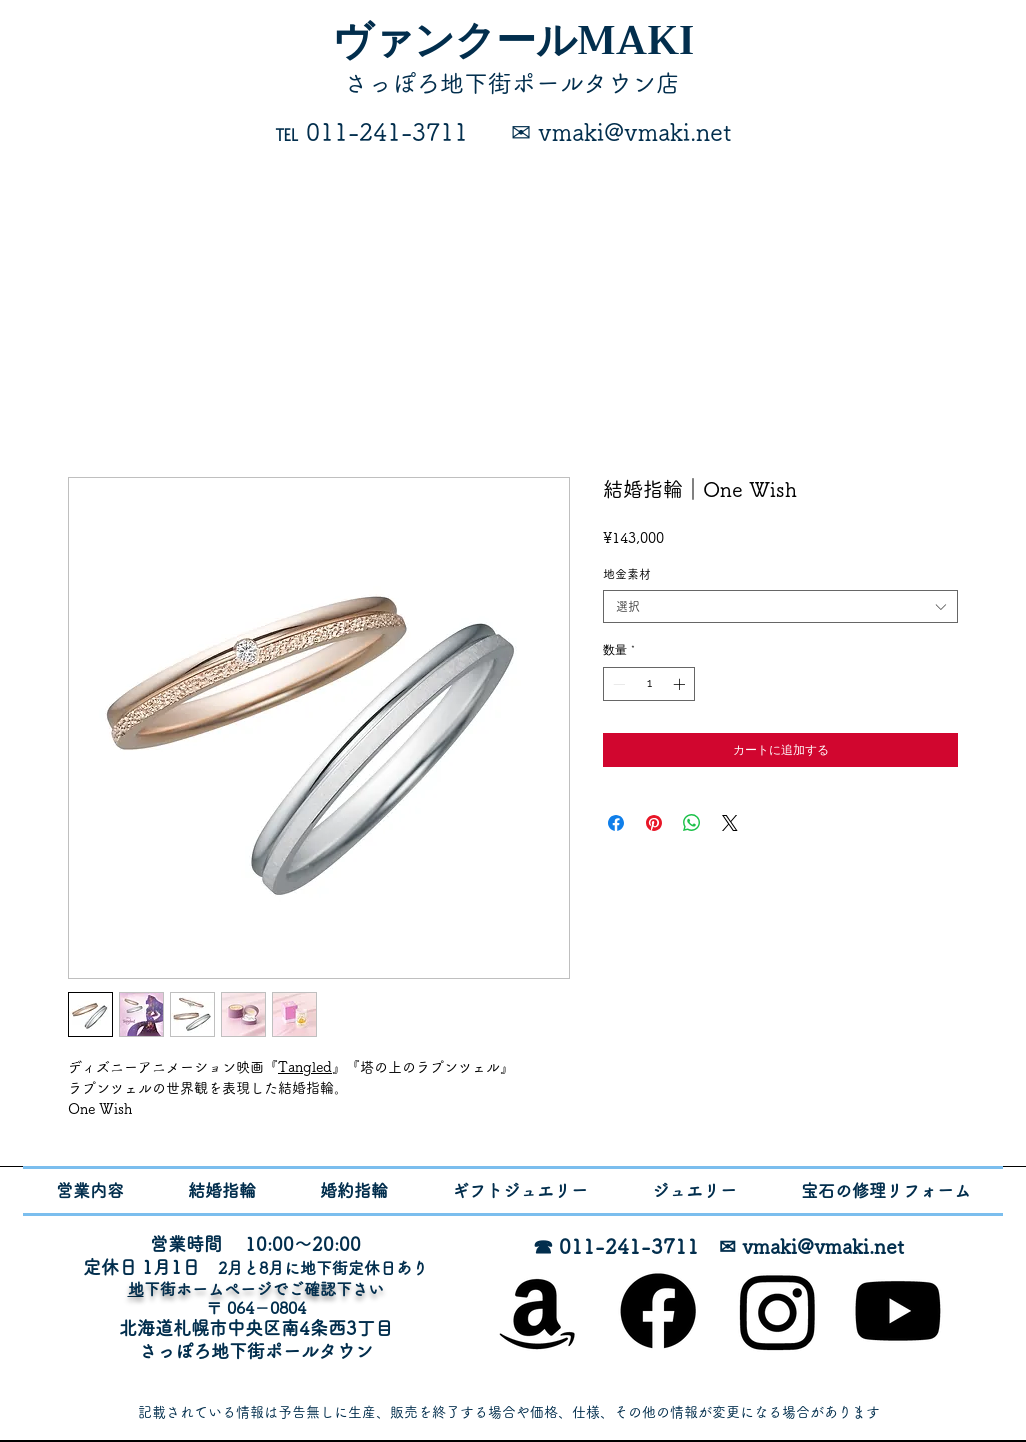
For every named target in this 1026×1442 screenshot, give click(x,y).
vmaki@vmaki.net (823, 1246)
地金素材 (627, 574)
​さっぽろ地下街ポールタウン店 (512, 83)
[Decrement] (617, 684)
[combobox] (780, 606)
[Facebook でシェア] (616, 823)
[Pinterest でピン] (654, 823)
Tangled (305, 1067)
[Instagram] (778, 1311)
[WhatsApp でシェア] (692, 823)
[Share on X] (730, 823)
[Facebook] (658, 1311)
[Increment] (681, 684)
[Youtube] (898, 1311)
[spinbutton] (649, 684)
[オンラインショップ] (538, 1311)
